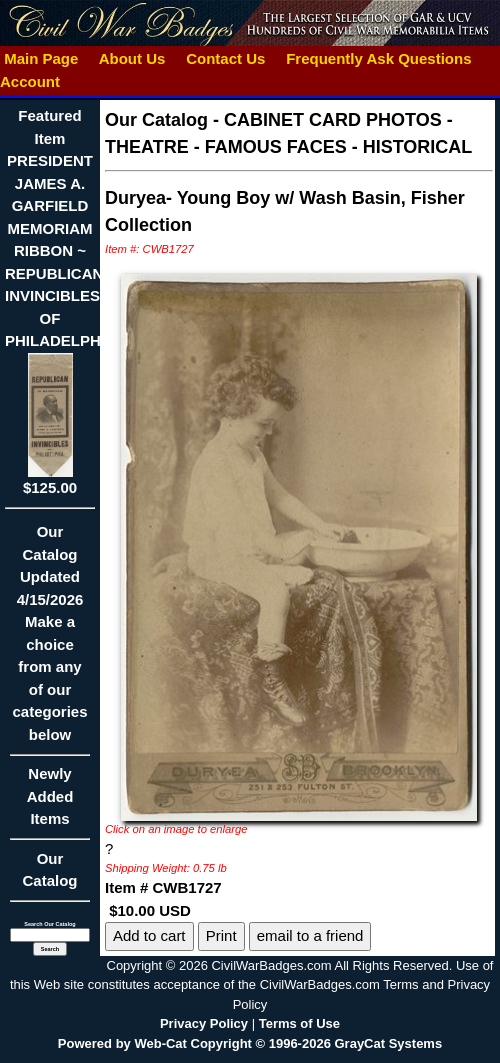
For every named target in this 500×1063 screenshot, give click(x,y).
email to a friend (310, 935)
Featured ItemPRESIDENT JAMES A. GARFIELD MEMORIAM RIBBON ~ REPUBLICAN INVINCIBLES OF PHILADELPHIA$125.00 (60, 301)
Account (30, 81)
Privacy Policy (204, 1023)
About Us (132, 58)
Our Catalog (49, 870)
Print (221, 935)
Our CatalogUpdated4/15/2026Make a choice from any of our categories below (50, 639)
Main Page (41, 58)
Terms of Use (299, 1023)
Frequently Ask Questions (379, 58)
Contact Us (226, 58)
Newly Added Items (50, 802)
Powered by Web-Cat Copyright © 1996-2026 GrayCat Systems (250, 1043)
